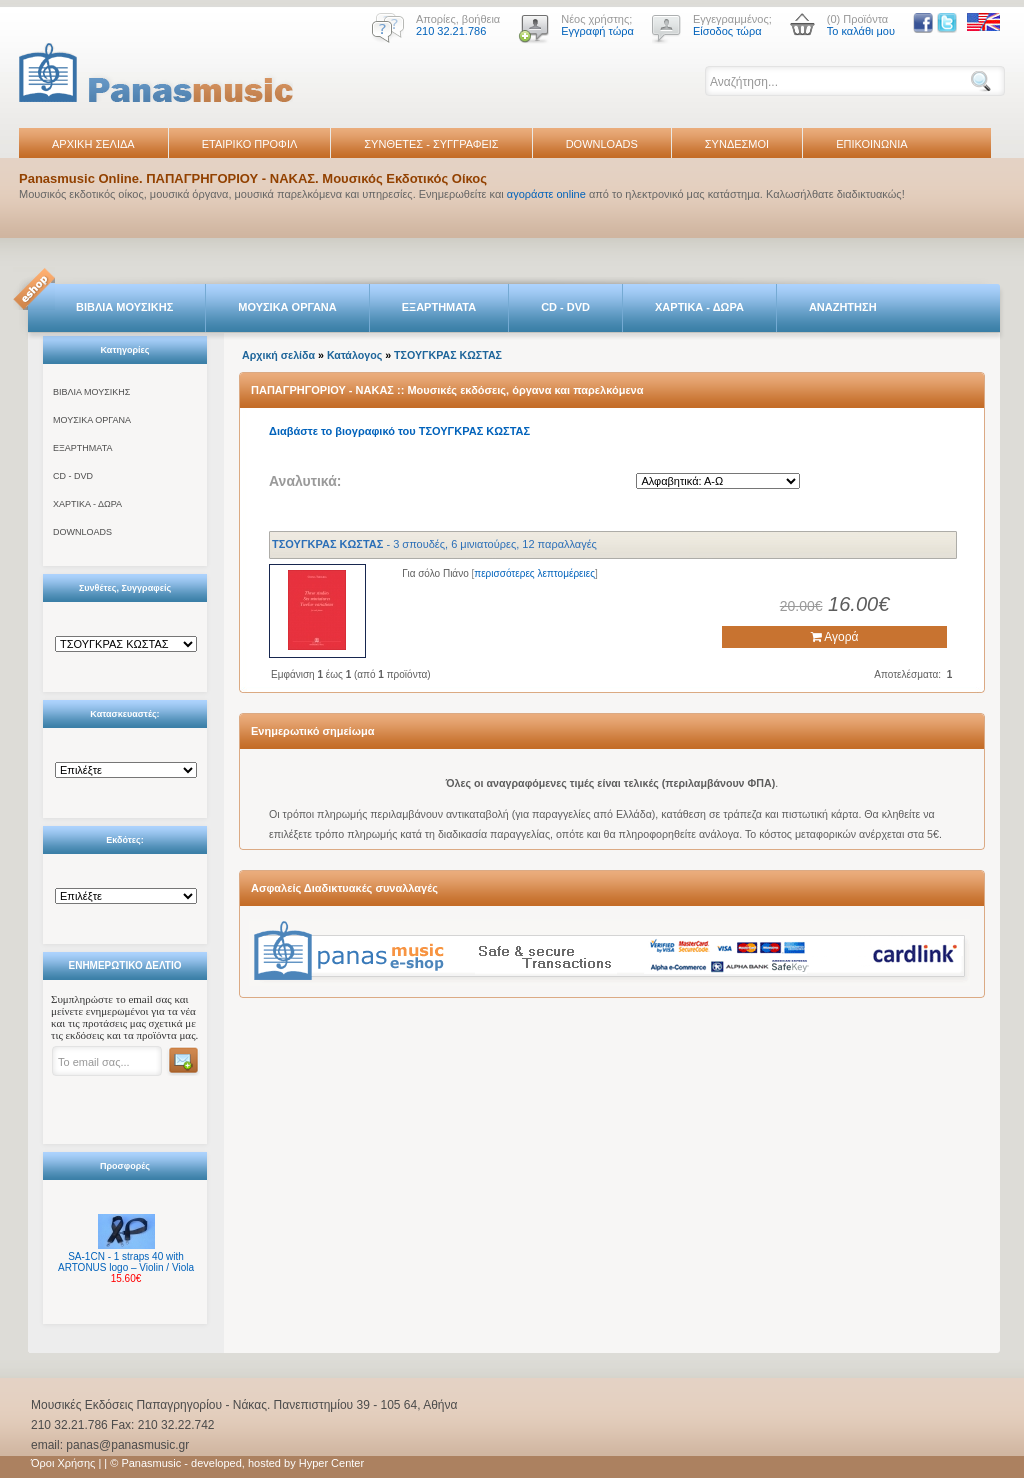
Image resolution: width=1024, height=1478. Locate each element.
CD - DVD (565, 307)
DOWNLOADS (602, 144)
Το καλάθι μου (861, 31)
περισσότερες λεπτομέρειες (534, 573)
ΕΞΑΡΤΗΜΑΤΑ (439, 307)
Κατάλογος (354, 355)
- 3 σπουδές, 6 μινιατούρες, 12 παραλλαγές (434, 544)
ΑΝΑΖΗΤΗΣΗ (843, 307)
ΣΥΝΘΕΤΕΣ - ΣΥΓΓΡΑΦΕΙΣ (431, 144)
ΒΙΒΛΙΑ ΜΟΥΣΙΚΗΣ (124, 307)
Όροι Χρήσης (63, 1463)
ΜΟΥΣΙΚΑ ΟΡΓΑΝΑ (287, 307)
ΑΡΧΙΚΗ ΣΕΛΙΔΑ (93, 144)
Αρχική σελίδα (278, 355)
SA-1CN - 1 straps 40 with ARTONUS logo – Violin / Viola (126, 1262)
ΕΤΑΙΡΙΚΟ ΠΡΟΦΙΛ (250, 144)
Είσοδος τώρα (727, 31)
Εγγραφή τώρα (597, 31)
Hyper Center (331, 1463)
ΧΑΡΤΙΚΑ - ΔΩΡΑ (699, 307)
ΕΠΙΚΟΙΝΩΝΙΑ (871, 144)
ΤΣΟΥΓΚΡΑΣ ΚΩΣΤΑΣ (448, 355)
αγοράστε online (546, 194)
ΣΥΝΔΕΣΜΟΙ (737, 144)
